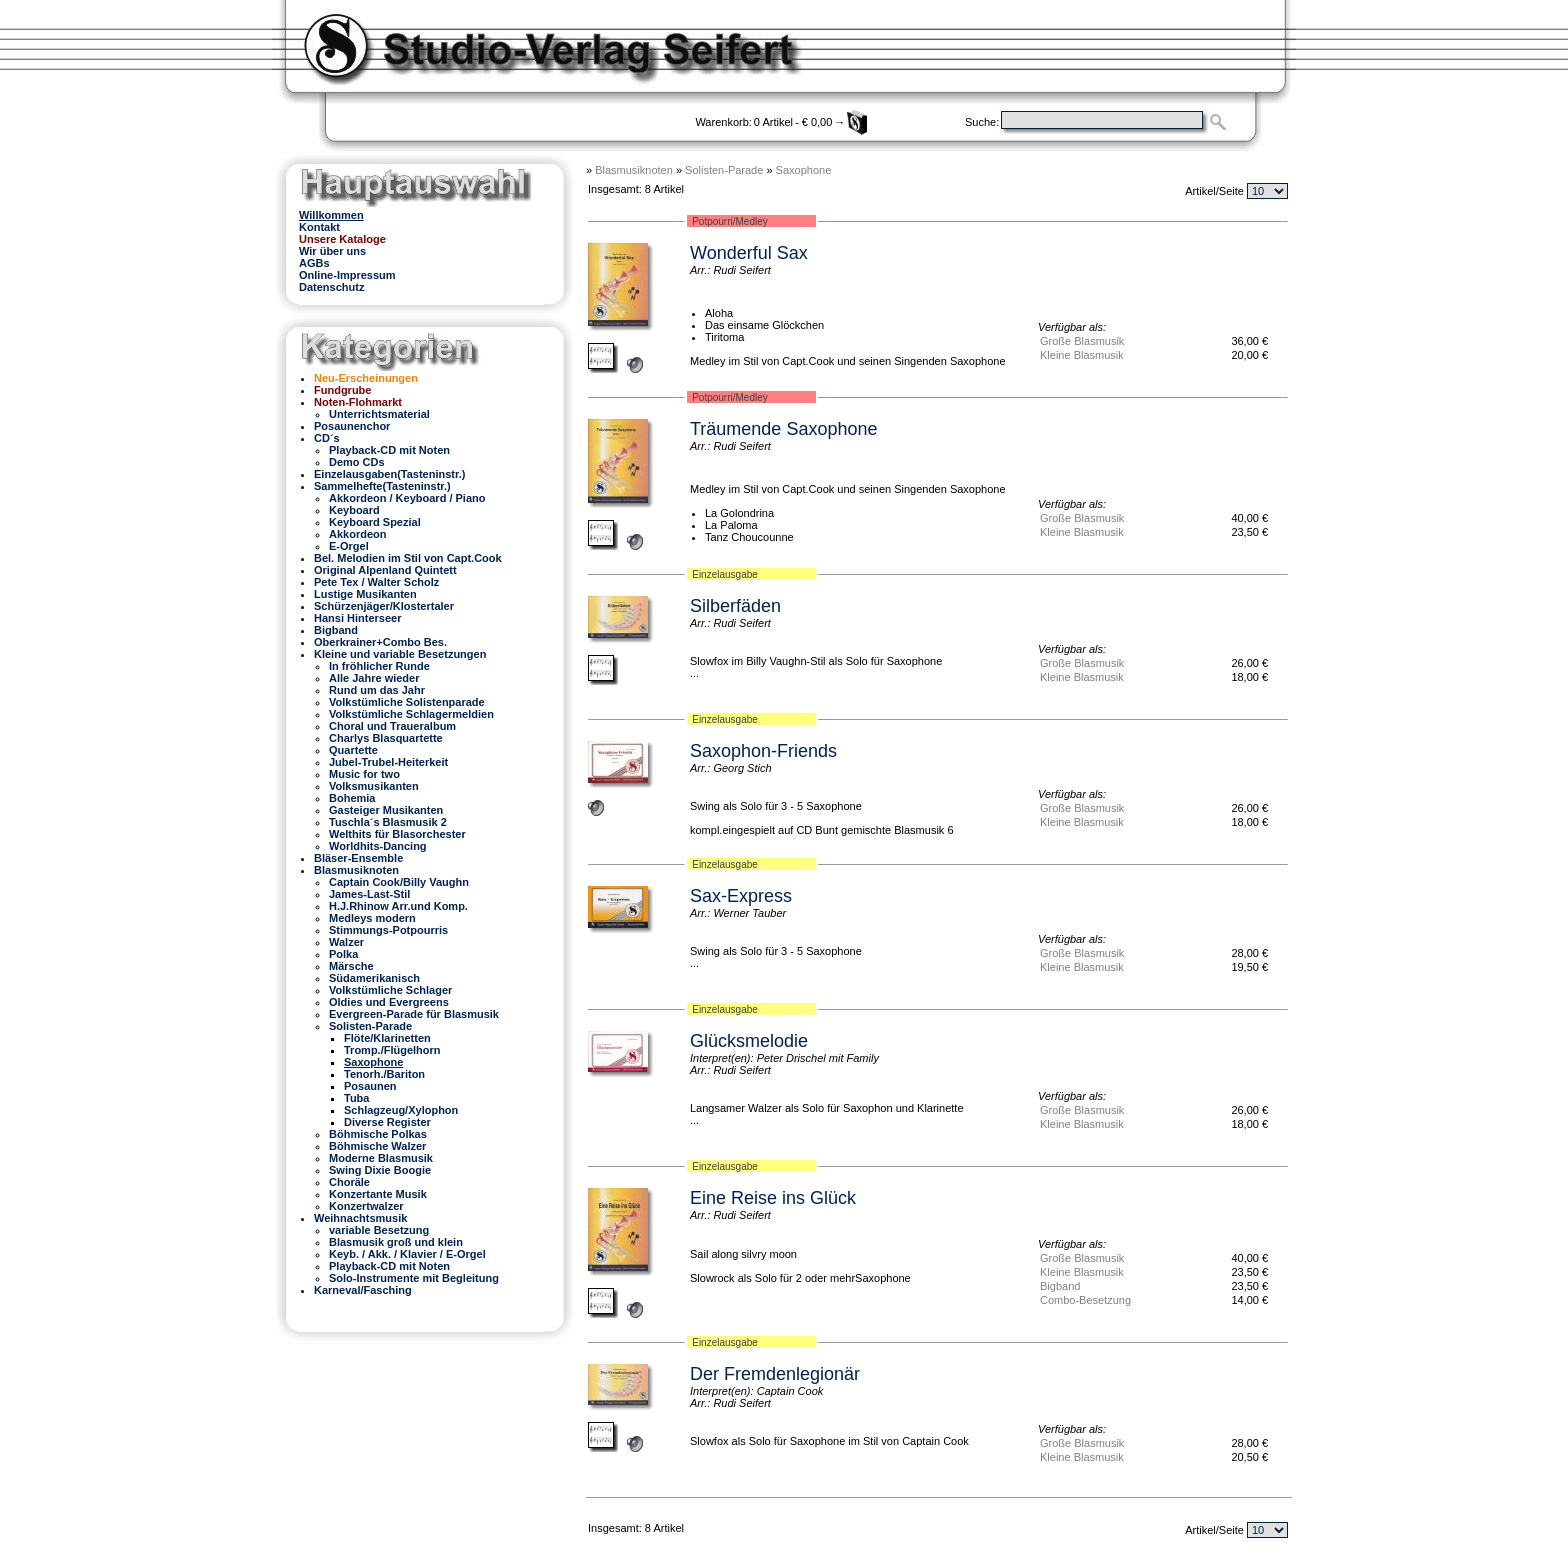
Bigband (1060, 1286)
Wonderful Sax (749, 253)
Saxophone (804, 170)
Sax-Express (741, 896)
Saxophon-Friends (763, 751)
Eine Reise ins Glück (773, 1198)
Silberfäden (735, 606)
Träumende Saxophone (783, 429)
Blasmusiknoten (634, 170)
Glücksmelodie (749, 1041)
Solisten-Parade (724, 170)
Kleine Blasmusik (1082, 355)
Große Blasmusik (1082, 341)
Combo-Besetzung (1085, 1300)
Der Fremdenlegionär (775, 1374)
